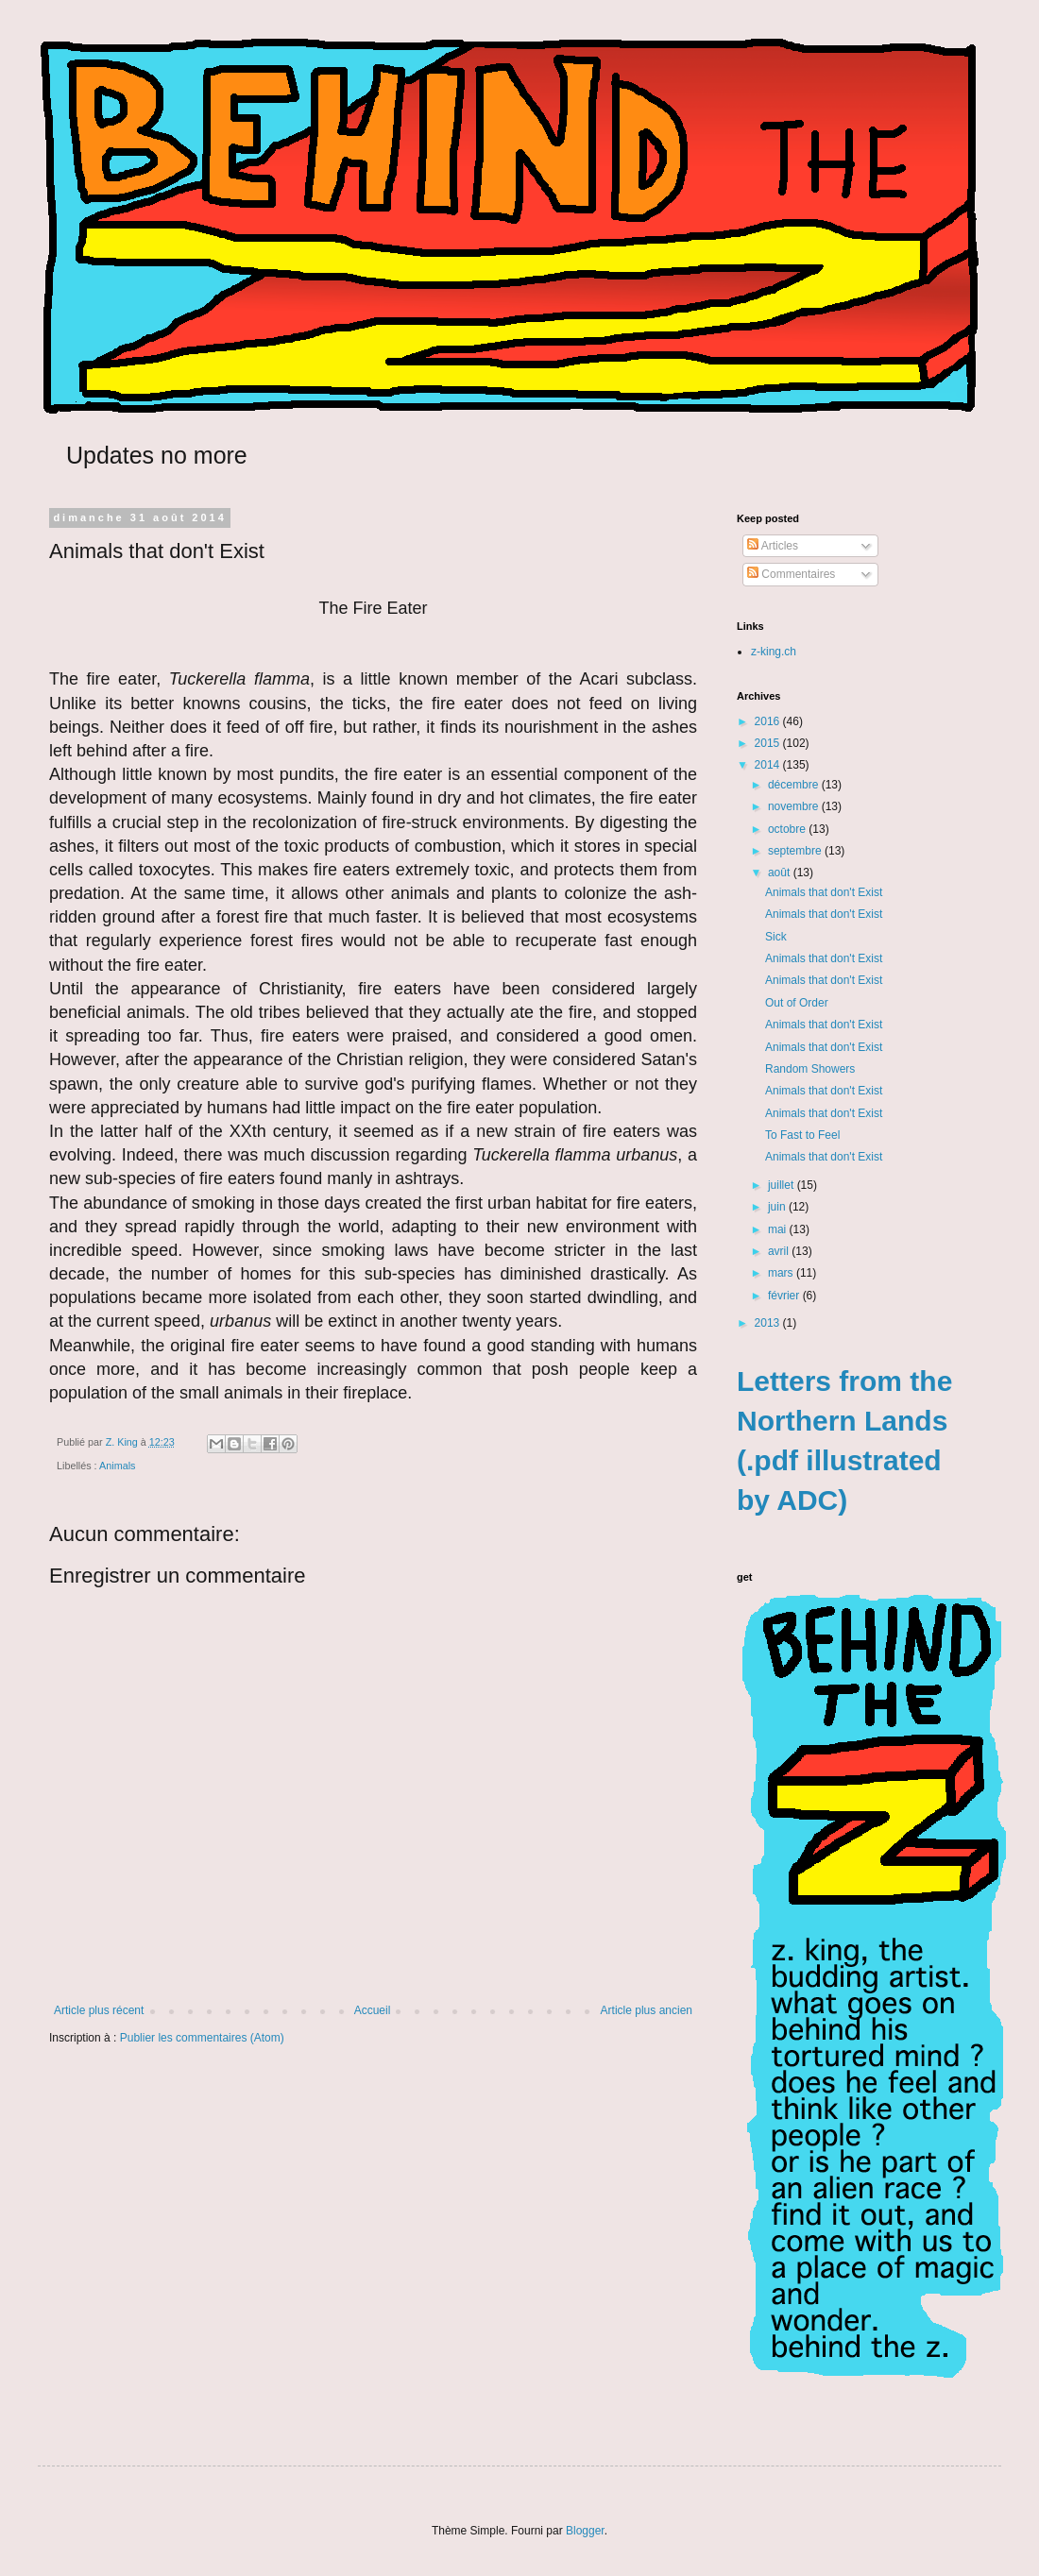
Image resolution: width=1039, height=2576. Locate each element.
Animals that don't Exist (823, 892)
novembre (795, 806)
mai (779, 1229)
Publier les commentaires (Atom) (202, 2037)
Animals (117, 1465)
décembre (795, 784)
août (780, 872)
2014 (769, 764)
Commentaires (791, 574)
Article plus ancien (646, 2010)
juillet (782, 1185)
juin (778, 1206)
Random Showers (810, 1069)
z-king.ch (773, 651)
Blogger (585, 2530)
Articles (772, 545)
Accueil (372, 2010)
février (785, 1295)
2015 (769, 743)
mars (782, 1273)
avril (780, 1251)
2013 (769, 1323)
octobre (788, 829)
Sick (776, 936)
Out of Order (796, 1002)
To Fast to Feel (802, 1135)
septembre (796, 850)
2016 (769, 721)
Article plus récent (99, 2010)
